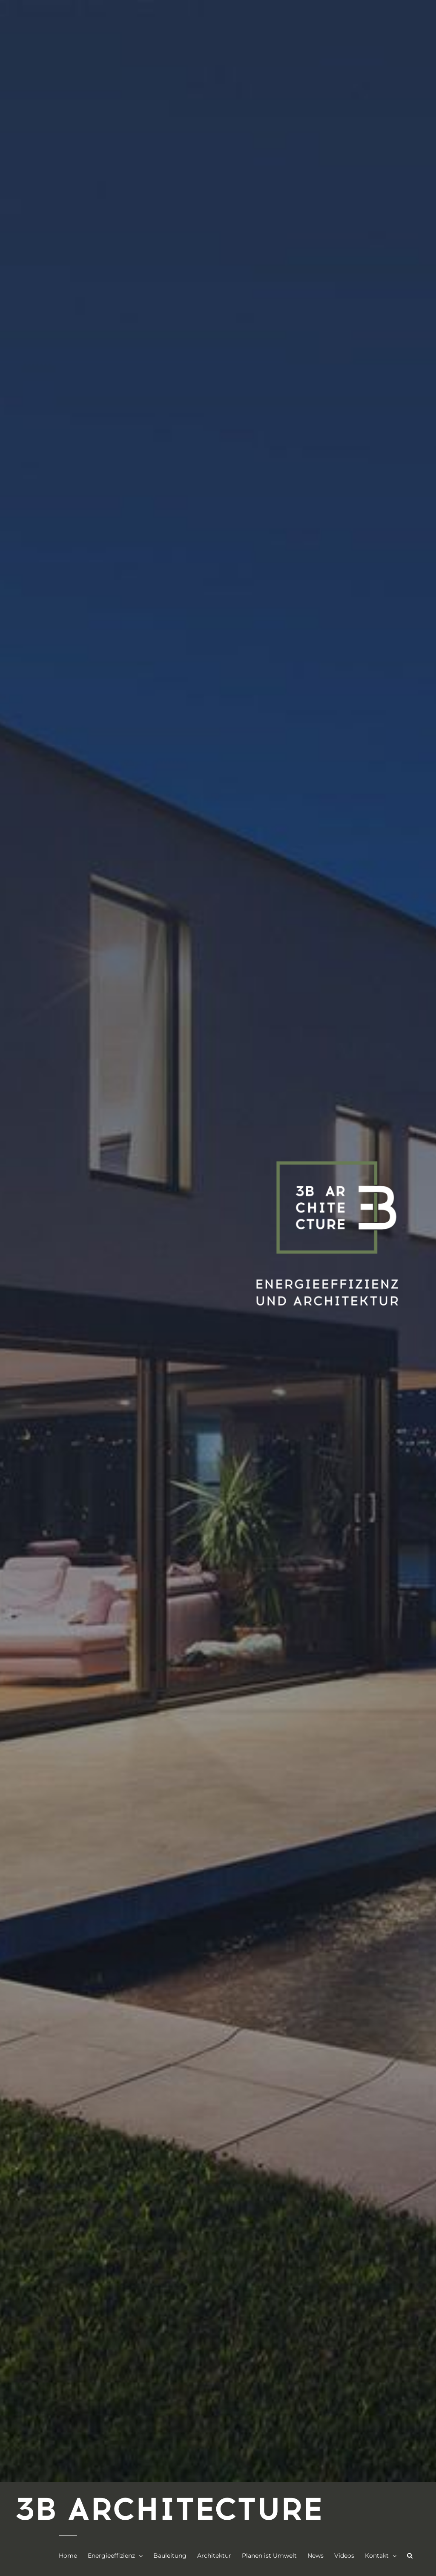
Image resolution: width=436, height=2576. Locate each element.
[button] (410, 2555)
